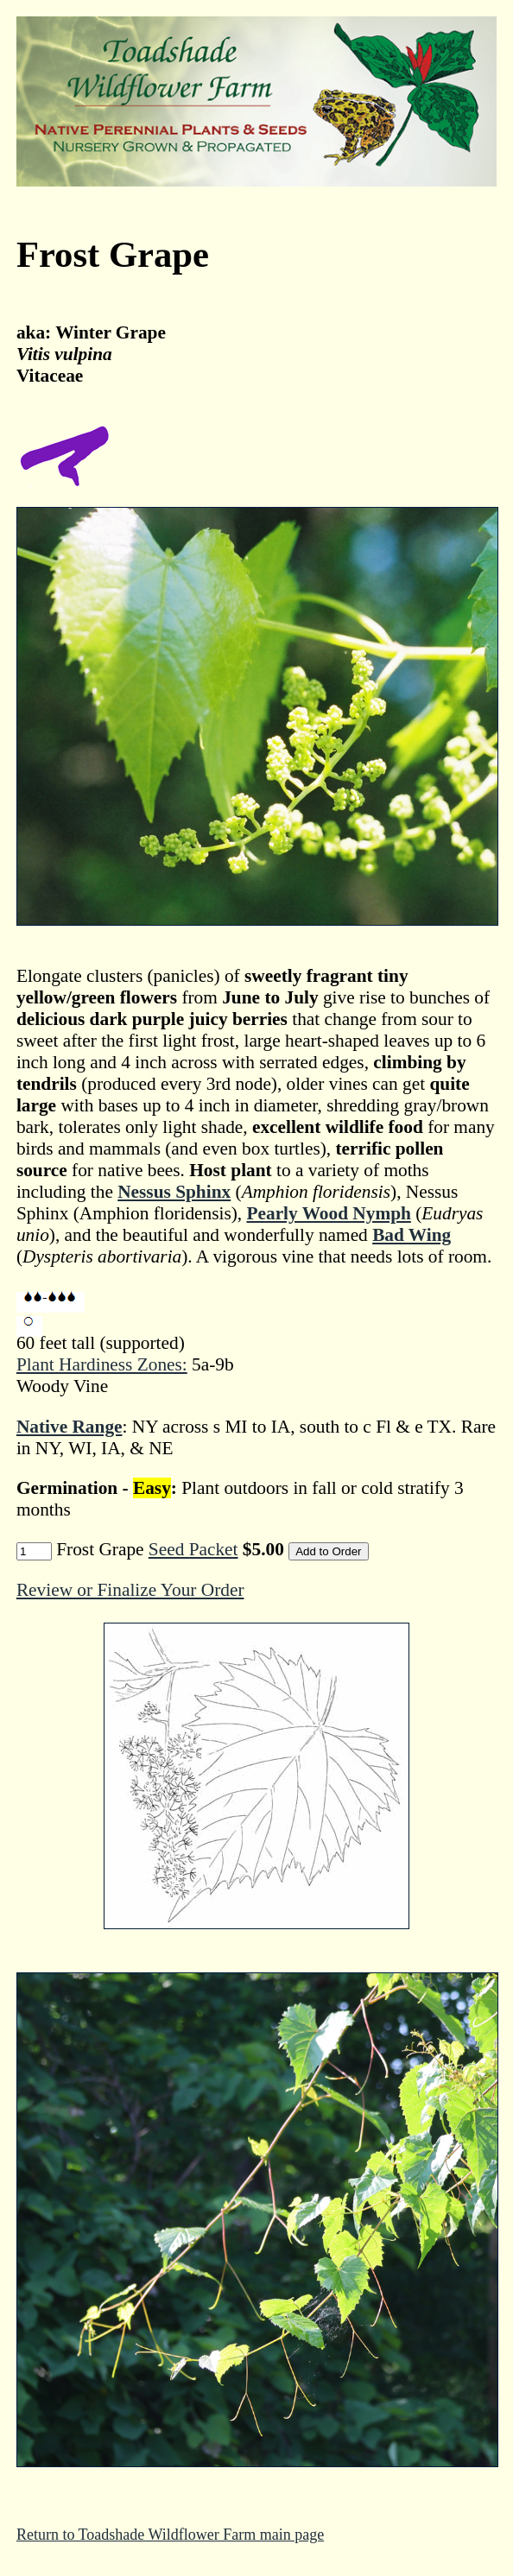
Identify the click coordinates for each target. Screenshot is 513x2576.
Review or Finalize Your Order (130, 1589)
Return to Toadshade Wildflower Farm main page (170, 2534)
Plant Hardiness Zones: (101, 1364)
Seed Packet (193, 1549)
